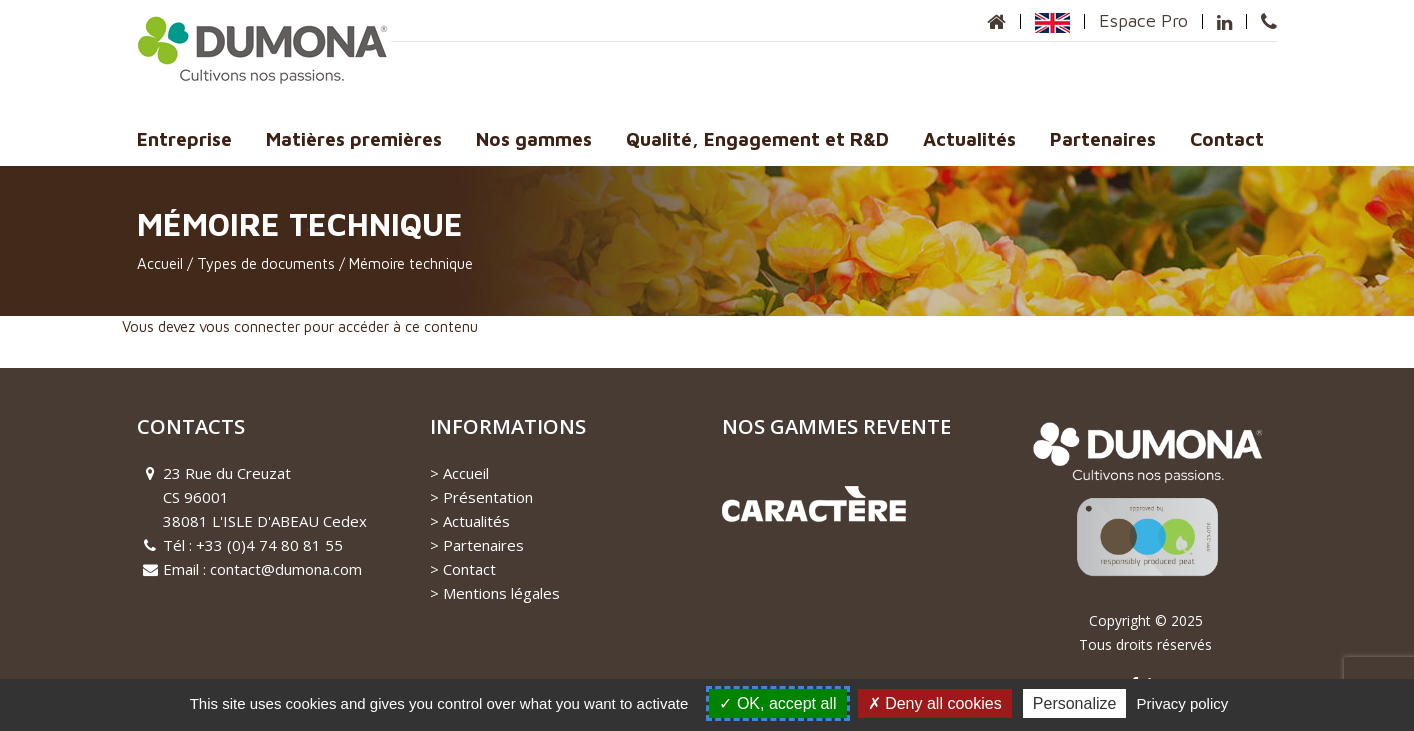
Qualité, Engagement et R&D (757, 139)
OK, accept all (777, 703)
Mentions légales (501, 593)
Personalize (1075, 703)
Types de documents (266, 263)
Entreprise (184, 139)
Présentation (488, 497)
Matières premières (354, 139)
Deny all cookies (935, 703)
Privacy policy (1183, 703)
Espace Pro (1143, 20)
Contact (1227, 139)
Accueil (160, 263)
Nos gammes (534, 139)
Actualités (969, 139)
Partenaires (1103, 139)
